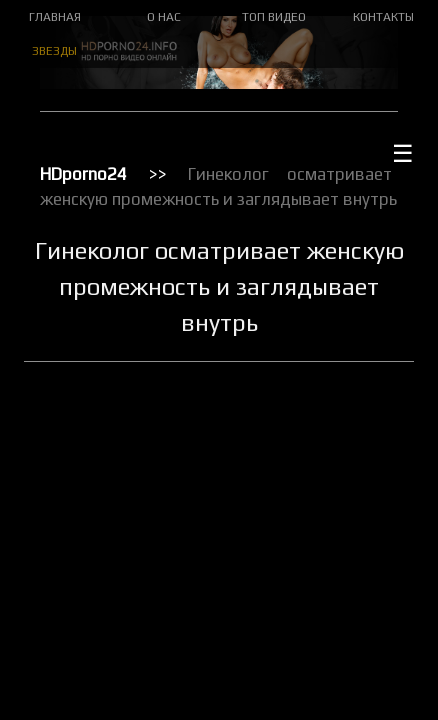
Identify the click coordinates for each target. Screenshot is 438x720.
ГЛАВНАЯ (55, 17)
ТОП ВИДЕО (274, 17)
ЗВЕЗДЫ (54, 51)
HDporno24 (83, 174)
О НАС (164, 17)
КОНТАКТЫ (383, 17)
